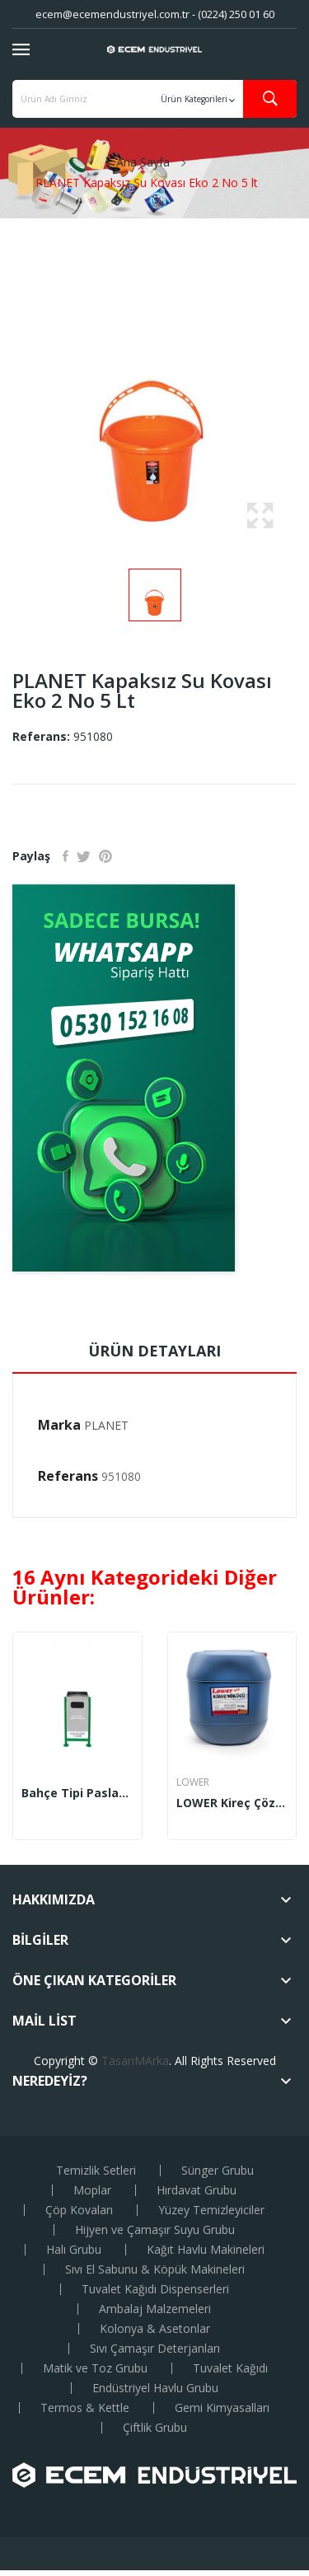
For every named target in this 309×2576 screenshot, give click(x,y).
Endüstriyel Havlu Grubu (155, 2388)
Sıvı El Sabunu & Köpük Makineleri (155, 2269)
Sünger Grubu (217, 2170)
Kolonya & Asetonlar (155, 2329)
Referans (68, 1476)
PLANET (106, 1425)
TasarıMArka (135, 2060)
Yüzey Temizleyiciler (211, 2210)
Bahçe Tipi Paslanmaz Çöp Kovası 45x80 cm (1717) (77, 1793)
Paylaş (66, 856)
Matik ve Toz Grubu (95, 2368)
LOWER (192, 1782)
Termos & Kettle (84, 2408)
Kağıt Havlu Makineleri (206, 2249)
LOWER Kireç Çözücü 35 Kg (232, 1803)
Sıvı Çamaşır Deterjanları (155, 2348)
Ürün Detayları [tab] (154, 1351)
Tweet (84, 856)
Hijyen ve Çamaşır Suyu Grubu (155, 2230)
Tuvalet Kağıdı (230, 2368)
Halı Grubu (73, 2249)
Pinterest (105, 856)
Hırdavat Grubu (196, 2190)
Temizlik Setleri (96, 2170)
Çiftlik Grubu (155, 2427)
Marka (59, 1425)
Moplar (92, 2190)
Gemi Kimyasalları (222, 2408)
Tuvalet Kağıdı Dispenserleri (155, 2289)
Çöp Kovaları (79, 2210)
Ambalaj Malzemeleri (155, 2309)
